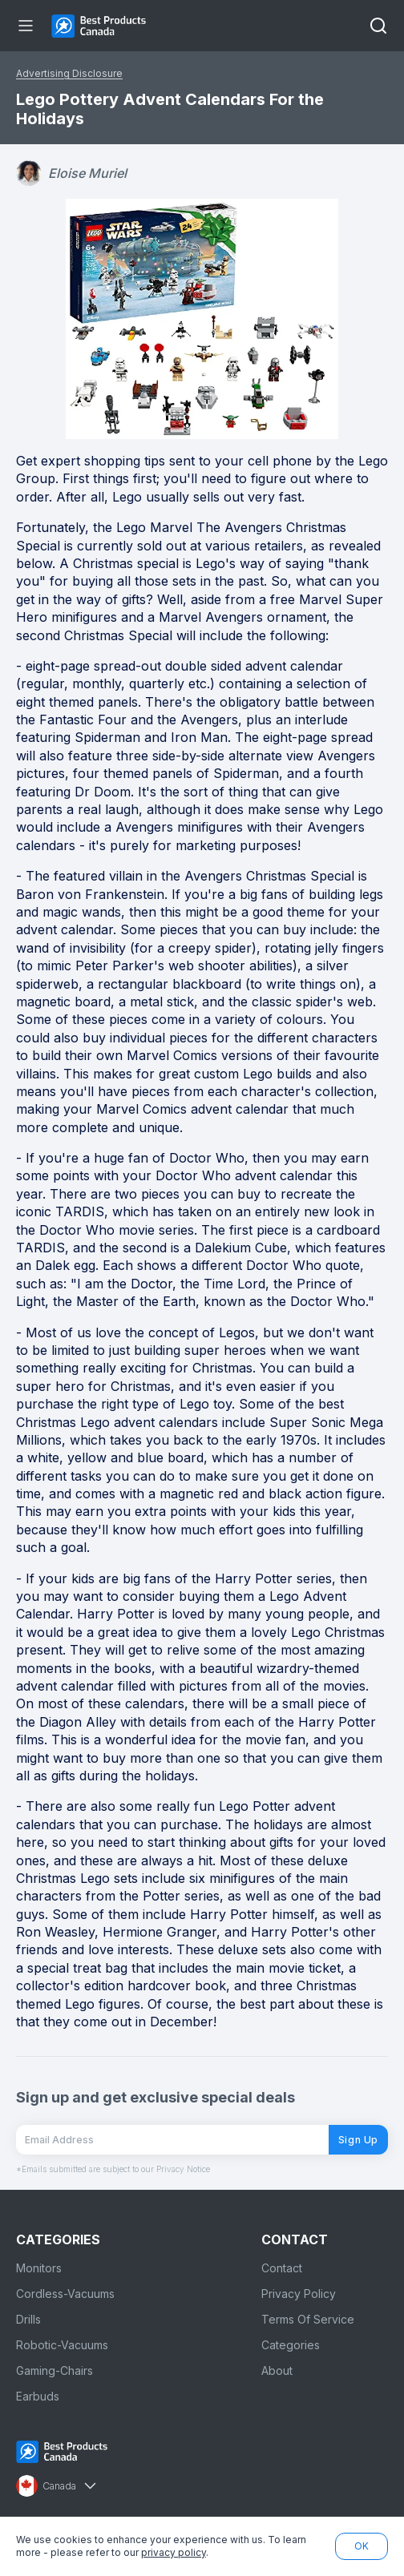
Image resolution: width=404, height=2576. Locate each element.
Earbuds (37, 2396)
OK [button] (361, 2546)
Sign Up (358, 2140)
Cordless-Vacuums (65, 2293)
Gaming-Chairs (54, 2370)
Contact (281, 2268)
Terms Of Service (307, 2319)
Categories (290, 2345)
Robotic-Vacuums (62, 2345)
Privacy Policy (298, 2293)
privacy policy (173, 2552)
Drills (28, 2319)
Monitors (39, 2268)
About (277, 2370)
